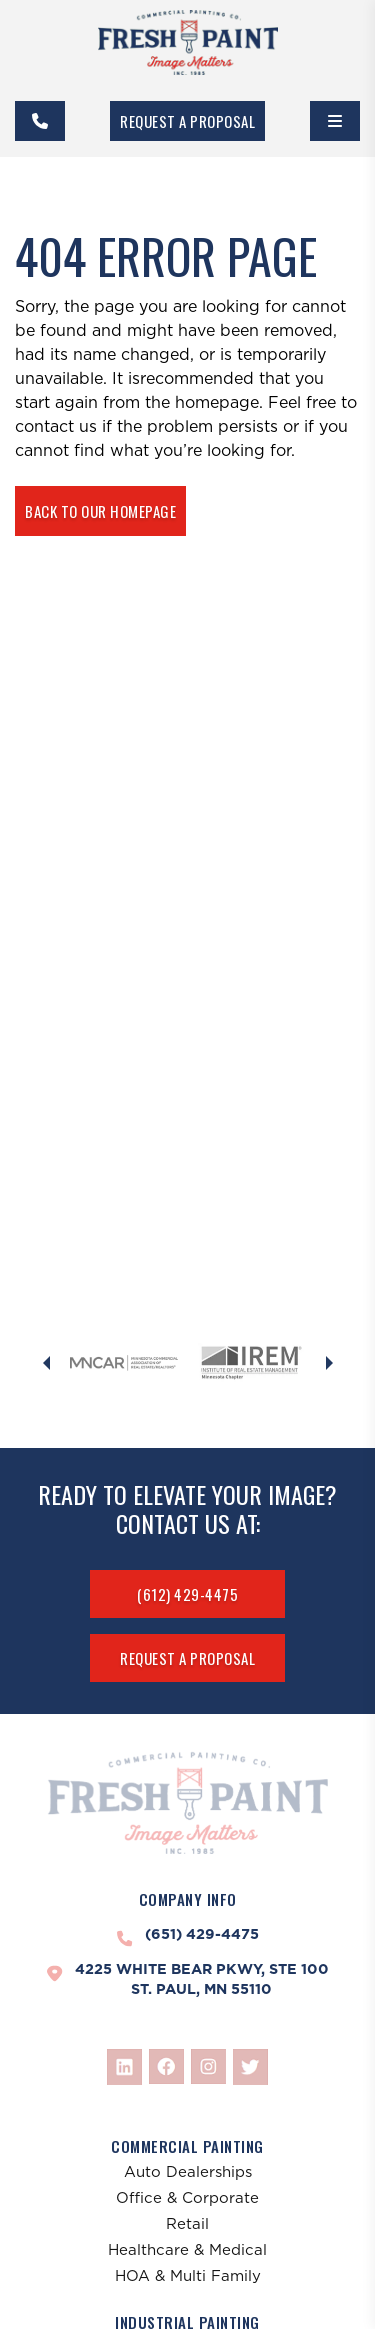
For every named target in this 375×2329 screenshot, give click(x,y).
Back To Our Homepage (100, 511)
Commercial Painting (187, 2146)
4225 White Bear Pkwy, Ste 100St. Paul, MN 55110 (202, 1979)
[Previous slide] (46, 1363)
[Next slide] (329, 1363)
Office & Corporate (187, 2197)
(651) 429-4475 (202, 1934)
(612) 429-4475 (187, 1594)
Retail (187, 2223)
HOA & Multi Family (188, 2275)
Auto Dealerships (188, 2171)
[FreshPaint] (188, 42)
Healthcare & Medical (187, 2249)
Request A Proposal (187, 121)
